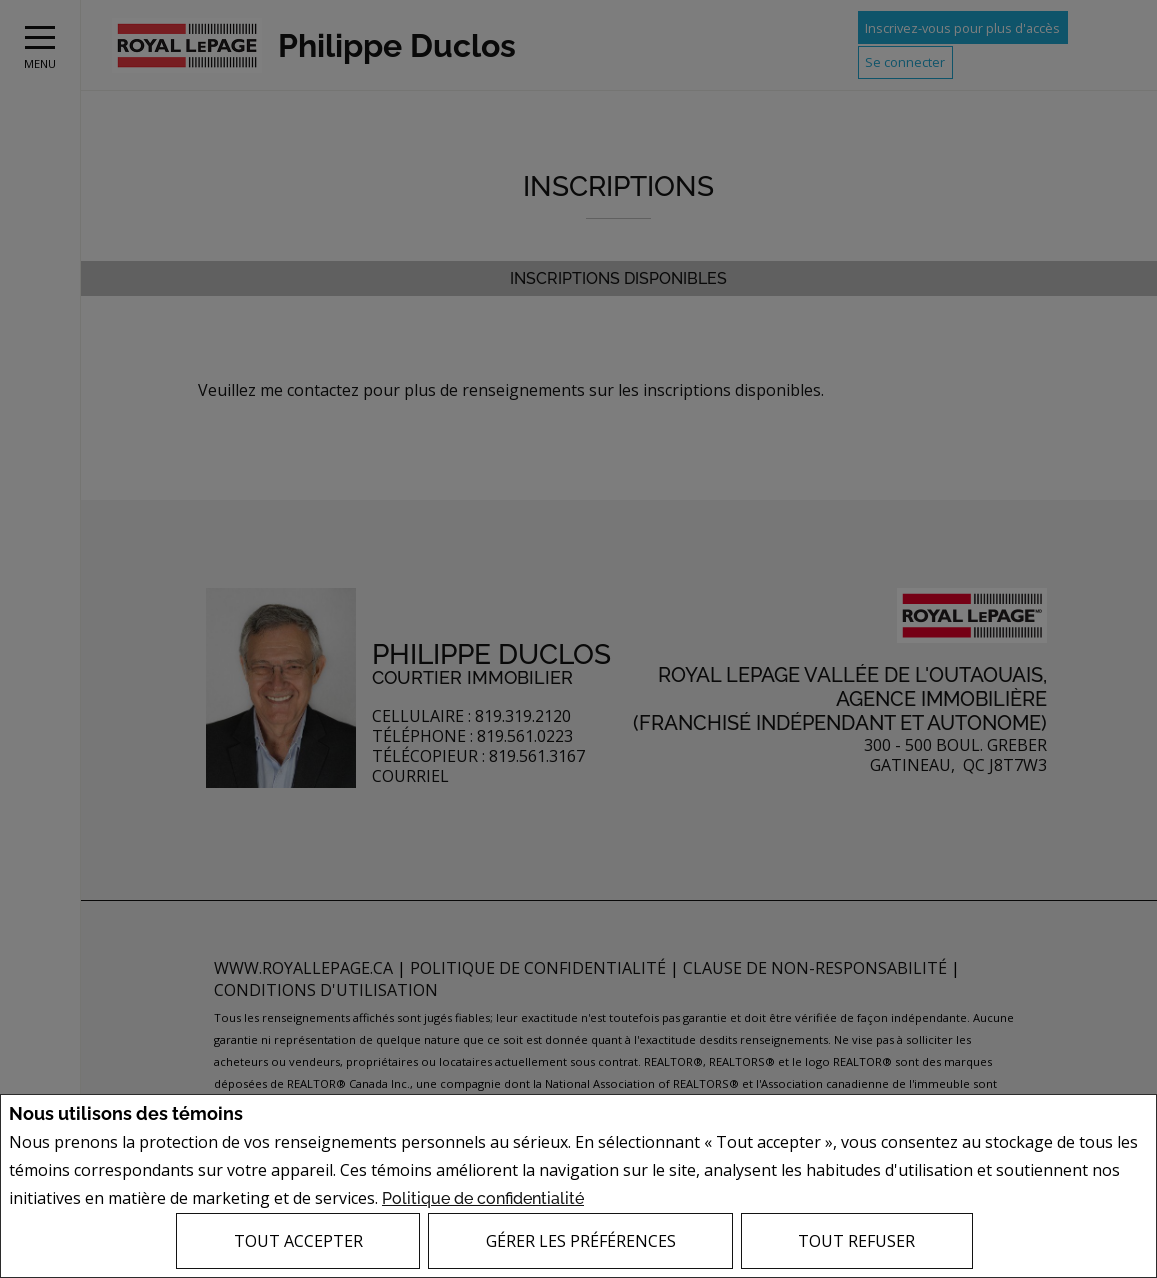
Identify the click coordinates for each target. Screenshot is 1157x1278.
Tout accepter (298, 1241)
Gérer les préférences (581, 1241)
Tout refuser (856, 1241)
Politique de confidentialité (483, 1198)
